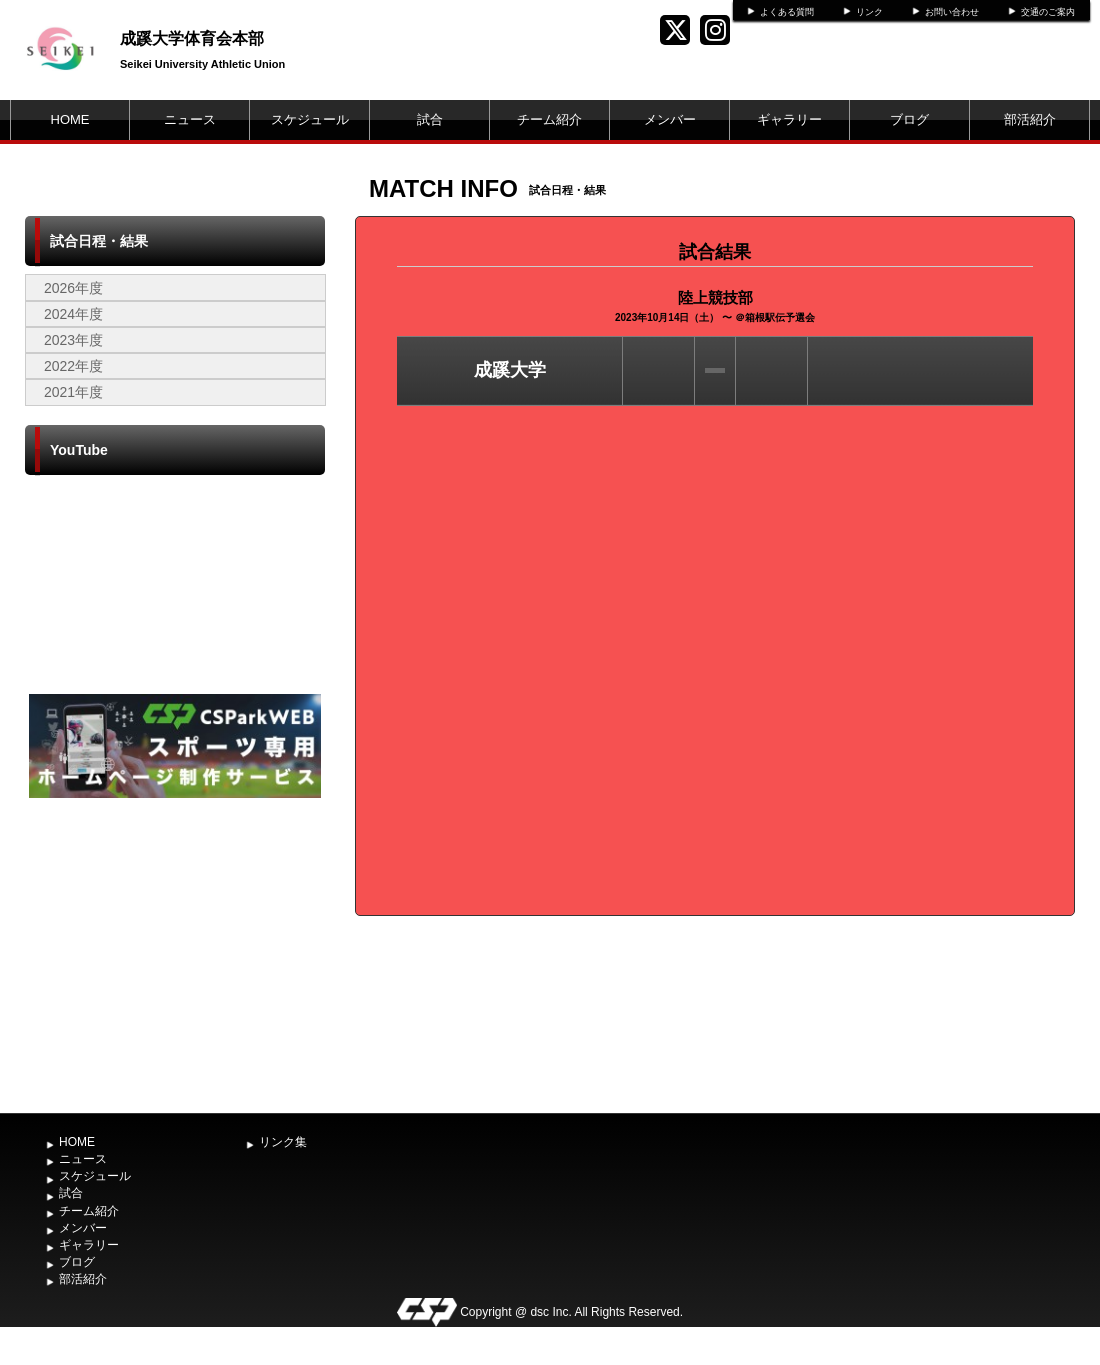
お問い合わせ (952, 12)
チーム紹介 (549, 119)
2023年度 (73, 340)
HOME (70, 119)
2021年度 (73, 392)
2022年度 (73, 366)
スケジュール (310, 119)
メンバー (670, 119)
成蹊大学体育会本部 (192, 38)
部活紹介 (1030, 119)
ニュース (190, 119)
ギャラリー (789, 119)
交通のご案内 (1048, 12)
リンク (869, 12)
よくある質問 (787, 12)
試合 (430, 119)
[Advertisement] (175, 953)
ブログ (909, 119)
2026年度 (73, 288)
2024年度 (73, 314)
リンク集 (283, 1142)
